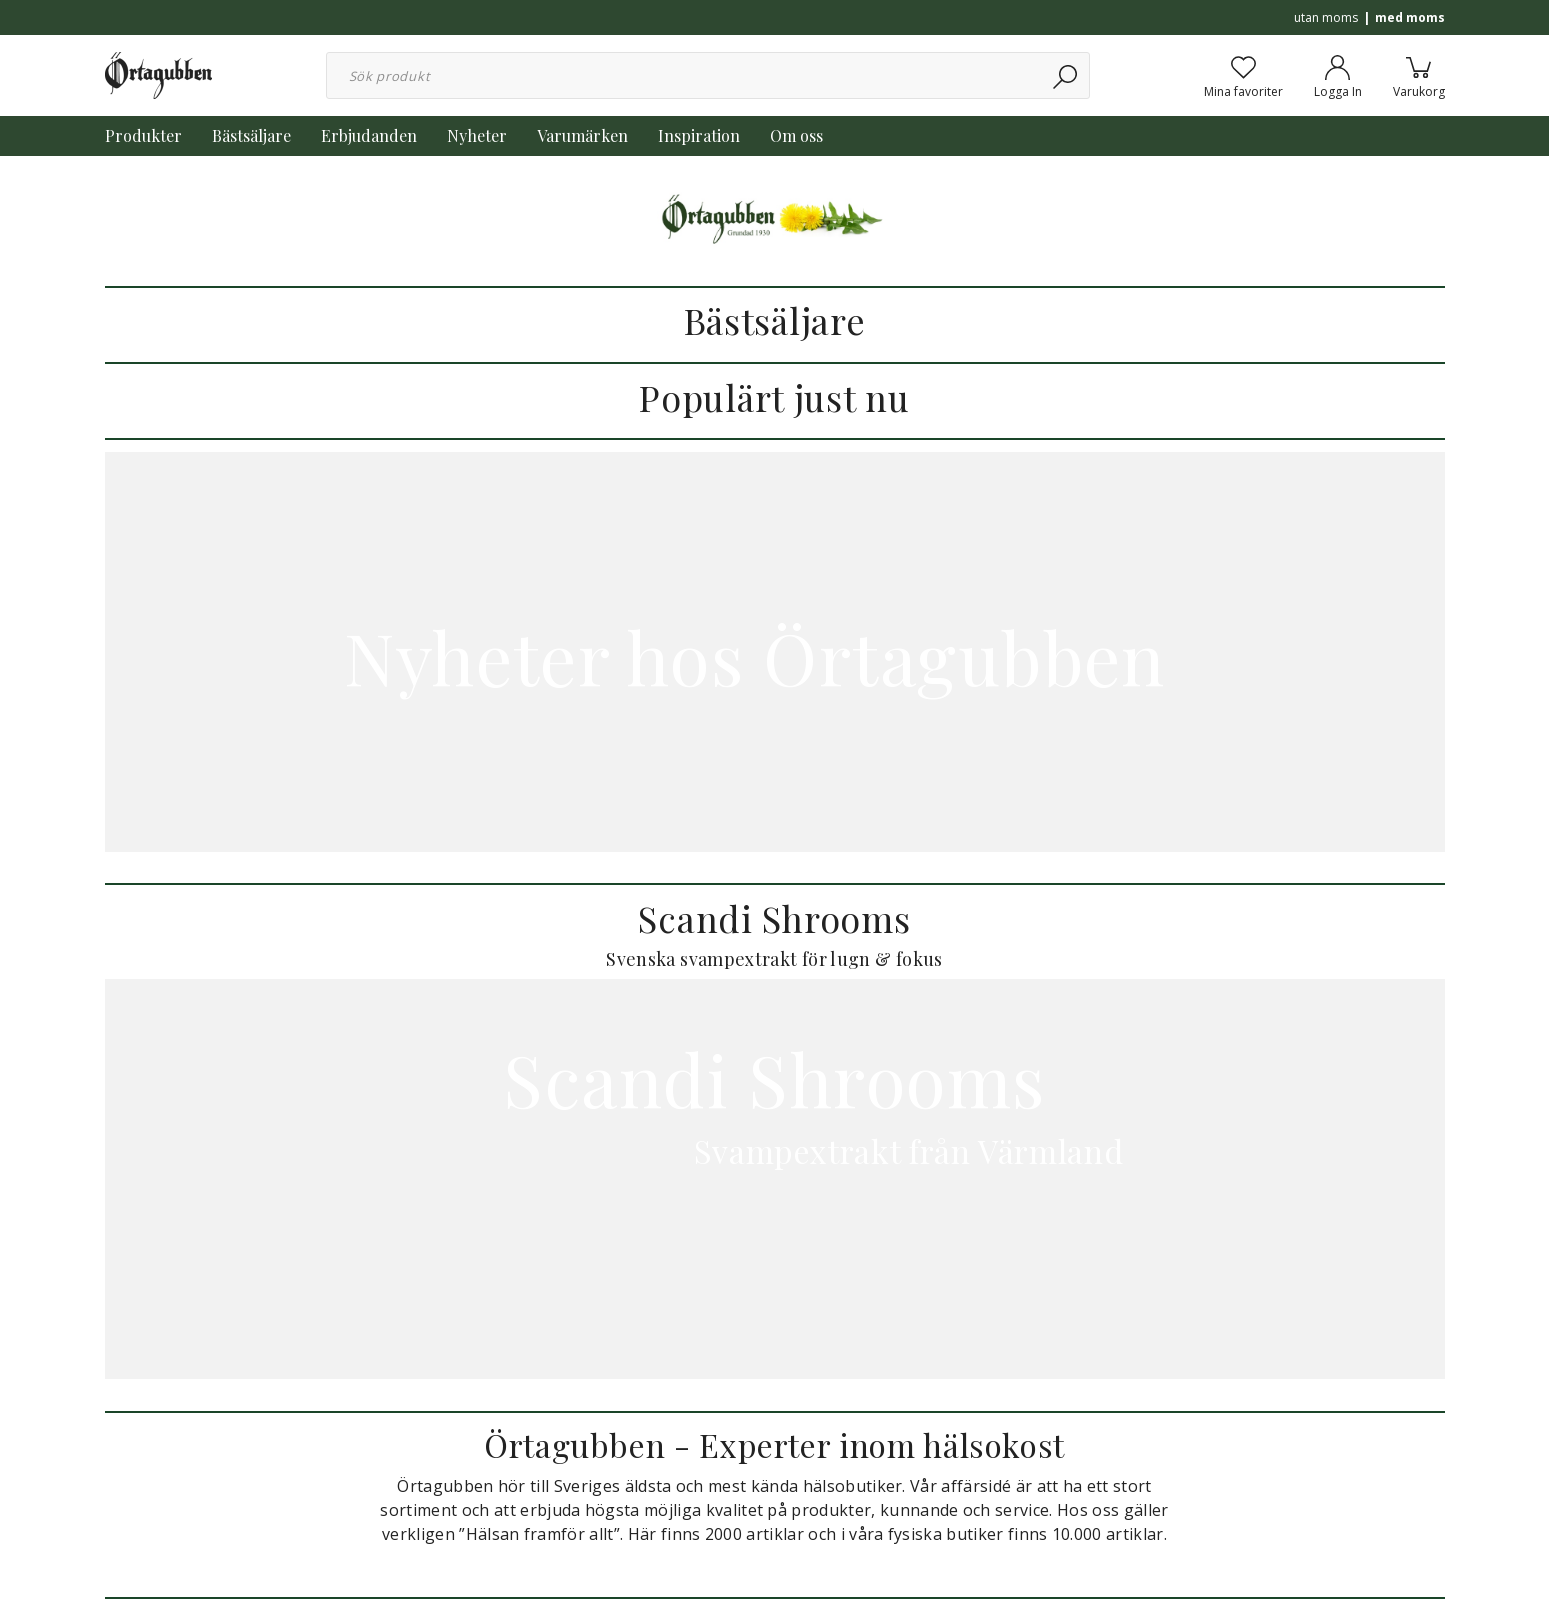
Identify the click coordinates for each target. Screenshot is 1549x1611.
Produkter (143, 135)
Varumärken (582, 135)
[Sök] (1066, 75)
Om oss (796, 135)
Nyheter (477, 135)
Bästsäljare (251, 135)
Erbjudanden (369, 135)
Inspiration (699, 135)
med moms (1410, 17)
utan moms (1326, 17)
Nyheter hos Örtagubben (774, 656)
